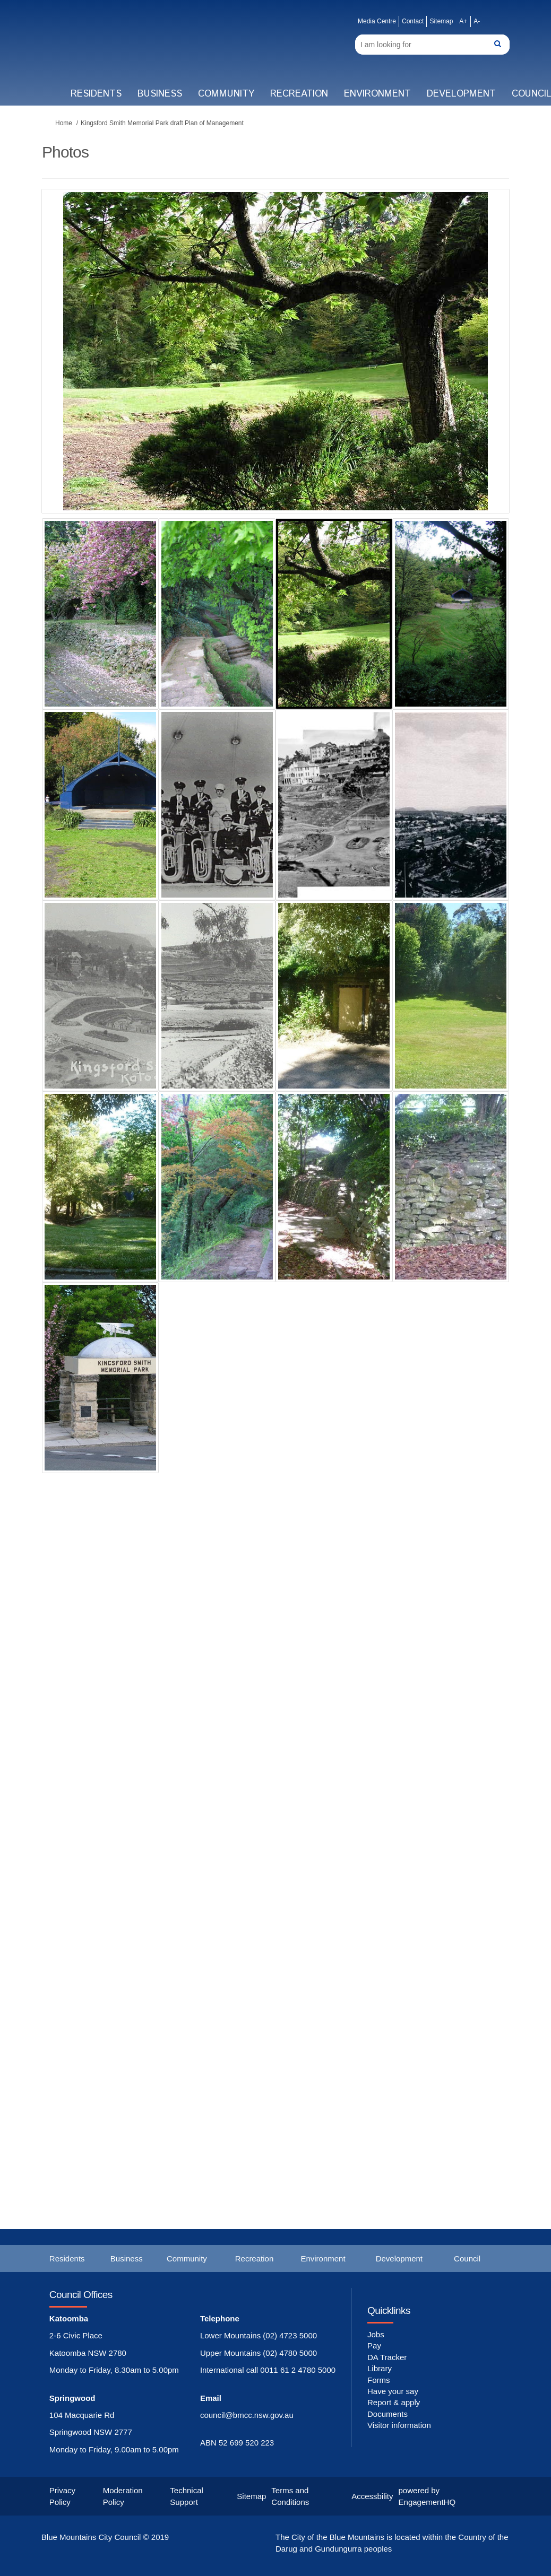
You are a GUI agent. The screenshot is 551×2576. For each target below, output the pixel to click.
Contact (413, 21)
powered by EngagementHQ (427, 2496)
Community (226, 94)
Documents (387, 2413)
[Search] (432, 44)
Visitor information (399, 2425)
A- (476, 21)
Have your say (392, 2391)
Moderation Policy (123, 2496)
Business (159, 94)
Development (461, 94)
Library (379, 2368)
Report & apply (393, 2402)
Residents (96, 94)
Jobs (375, 2334)
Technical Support (186, 2496)
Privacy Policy (62, 2496)
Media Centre (377, 21)
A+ (463, 21)
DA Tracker (387, 2357)
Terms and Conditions (290, 2496)
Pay (374, 2345)
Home (63, 123)
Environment (377, 94)
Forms (378, 2379)
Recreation (299, 94)
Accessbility (372, 2496)
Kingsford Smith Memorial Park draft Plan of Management (162, 123)
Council (467, 2258)
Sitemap (441, 21)
